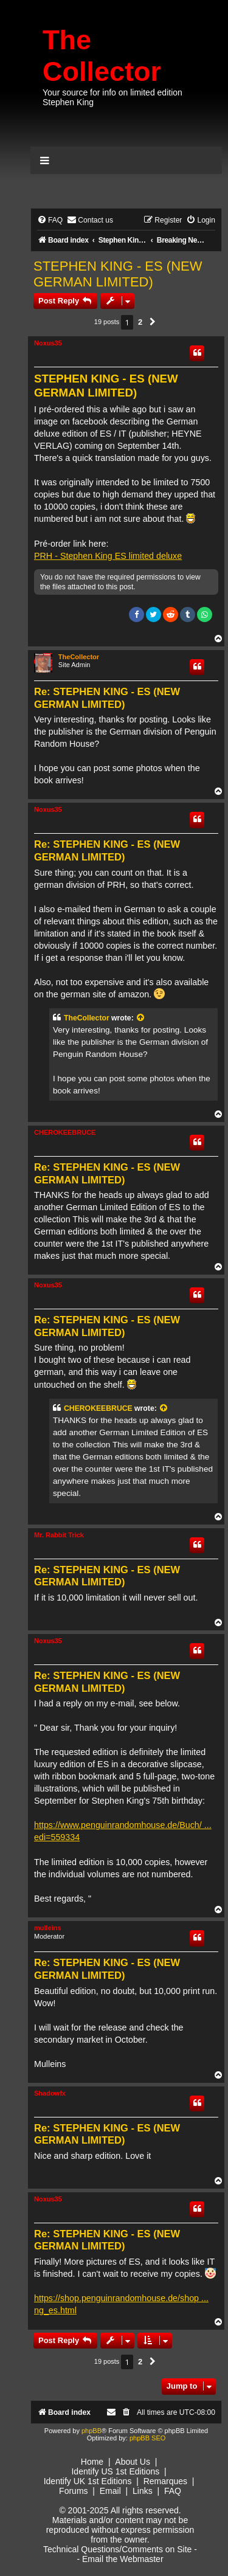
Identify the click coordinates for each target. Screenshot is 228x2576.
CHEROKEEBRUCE (64, 1132)
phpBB (91, 2430)
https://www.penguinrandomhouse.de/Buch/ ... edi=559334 (123, 1831)
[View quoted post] (141, 1018)
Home (92, 2462)
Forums (73, 2491)
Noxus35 (48, 343)
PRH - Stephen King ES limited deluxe (108, 556)
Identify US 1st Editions (115, 2471)
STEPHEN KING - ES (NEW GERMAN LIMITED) (117, 273)
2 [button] (140, 322)
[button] (152, 322)
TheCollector (78, 656)
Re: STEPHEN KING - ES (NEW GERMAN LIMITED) (107, 698)
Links (143, 2491)
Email (110, 2491)
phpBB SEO (147, 2438)
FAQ (172, 2491)
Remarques (165, 2481)
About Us (132, 2462)
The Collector (102, 55)
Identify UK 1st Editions (88, 2481)
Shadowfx (50, 2093)
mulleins (47, 1927)
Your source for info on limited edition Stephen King (112, 97)
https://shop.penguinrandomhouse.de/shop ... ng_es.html (121, 2304)
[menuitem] (50, 220)
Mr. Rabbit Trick (59, 1535)
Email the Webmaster (123, 2559)
